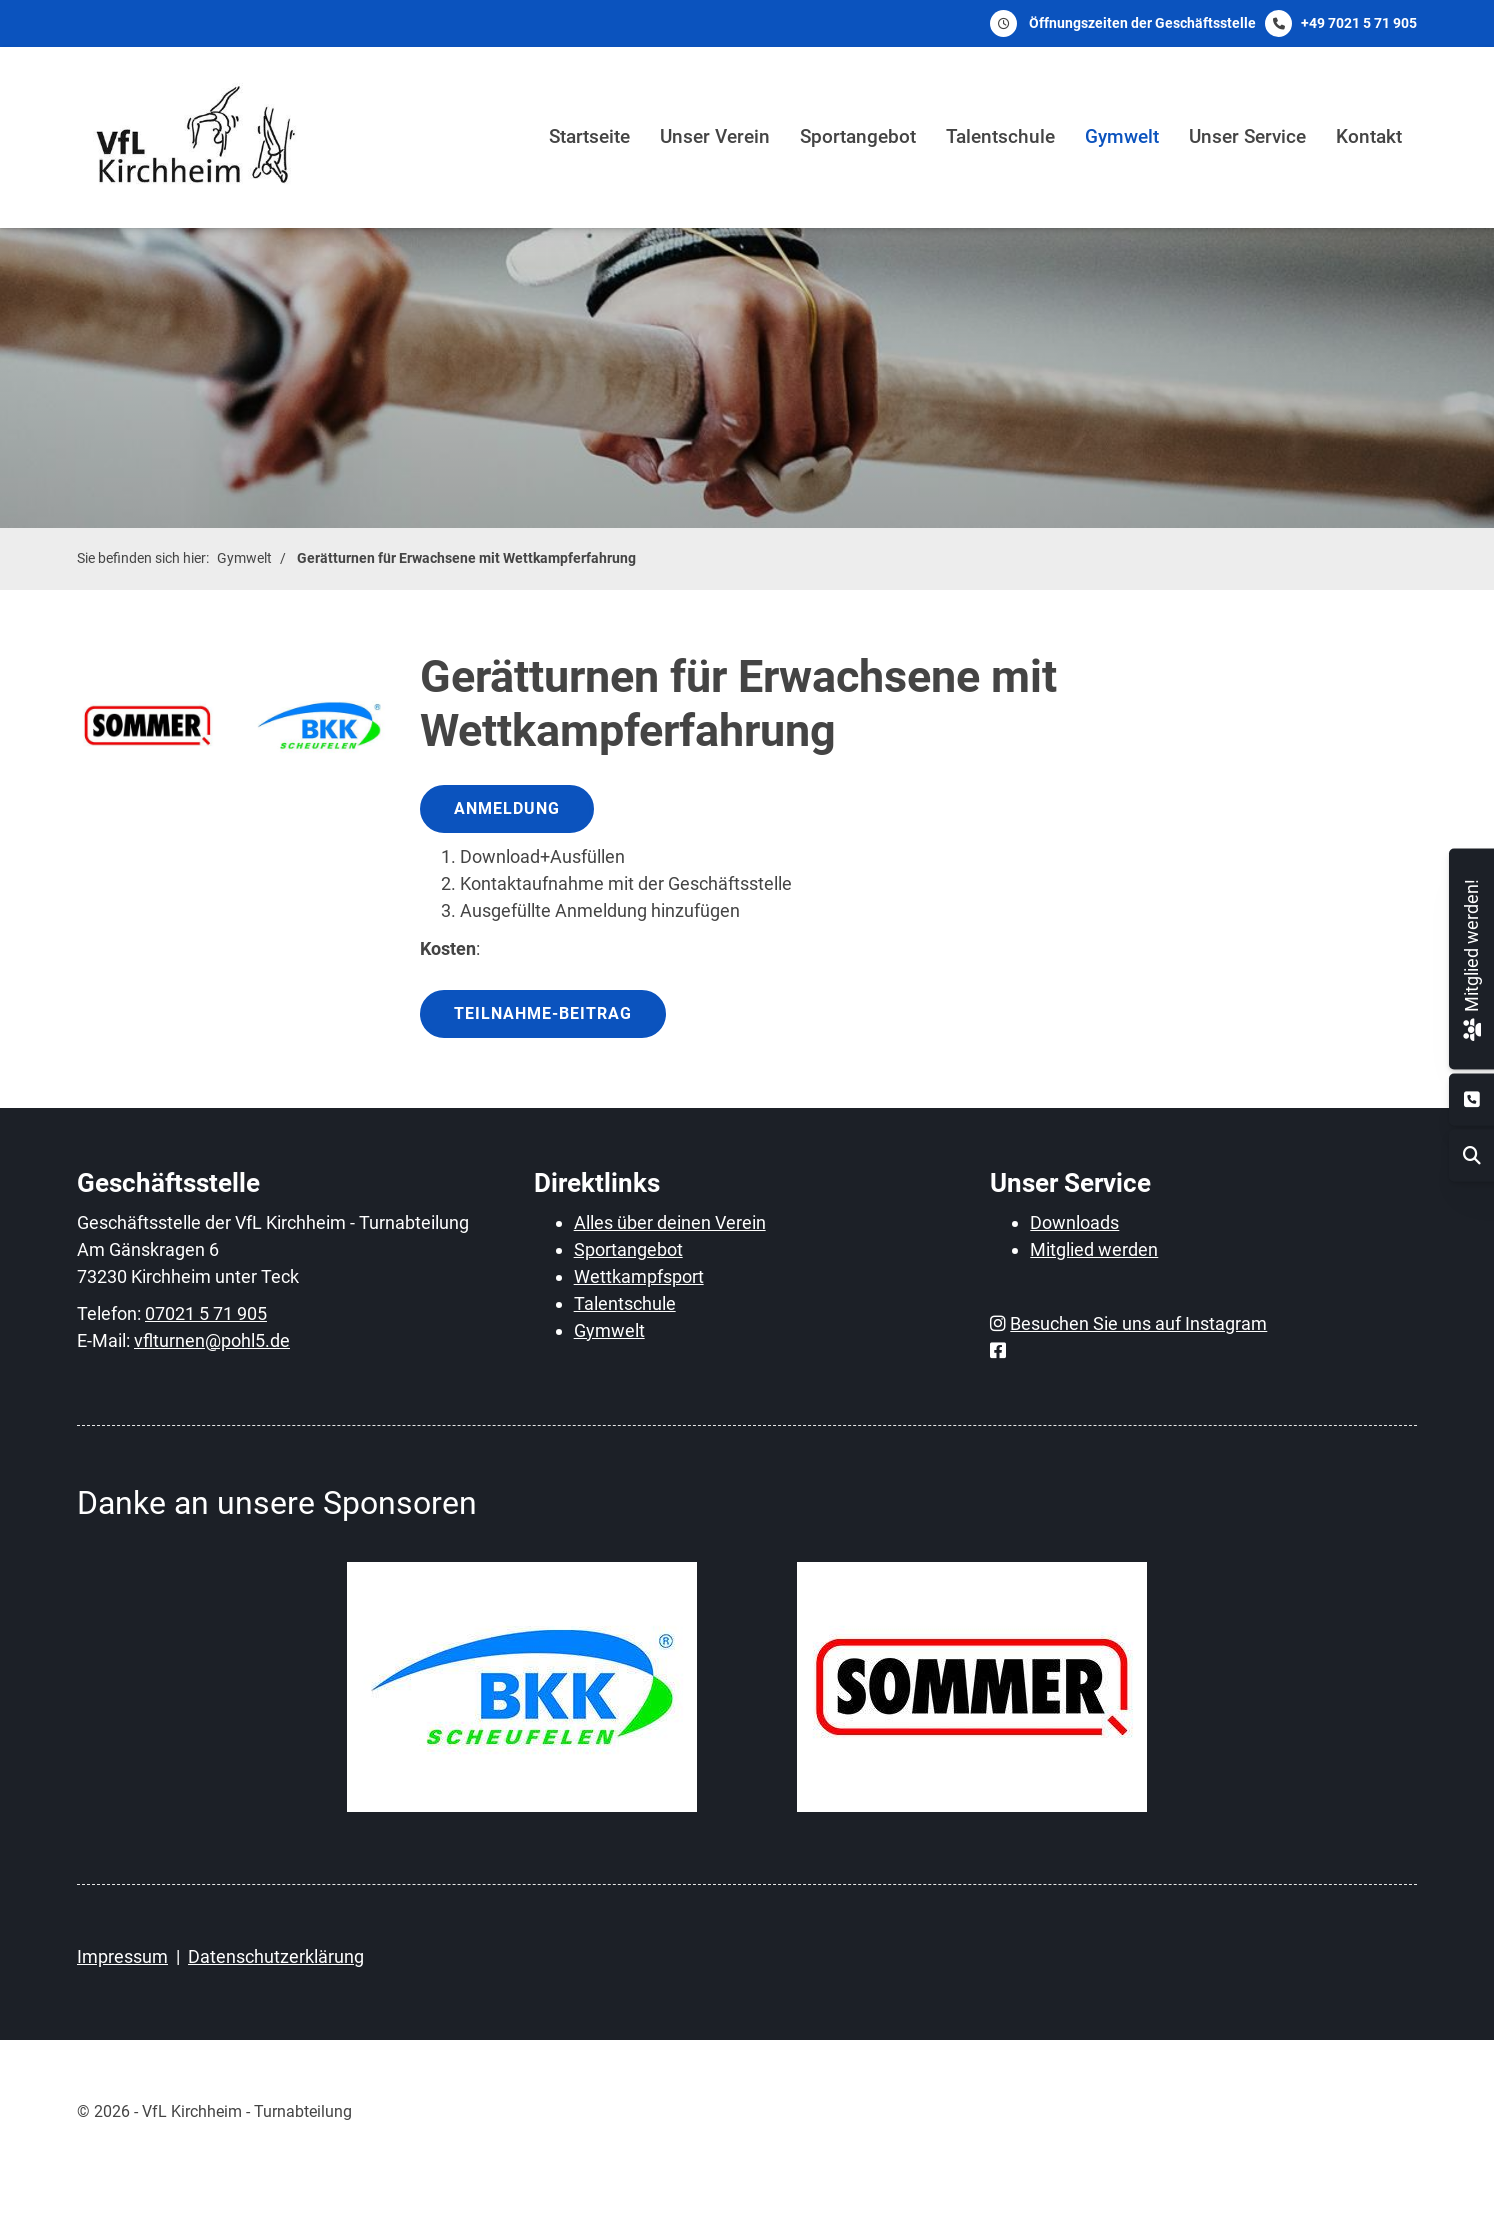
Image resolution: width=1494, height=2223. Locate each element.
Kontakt (1369, 136)
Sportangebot (858, 136)
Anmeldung (507, 808)
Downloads (1074, 1222)
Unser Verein (715, 136)
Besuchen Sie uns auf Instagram (1138, 1323)
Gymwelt (1122, 136)
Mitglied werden (1094, 1249)
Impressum (122, 1956)
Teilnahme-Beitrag (543, 1013)
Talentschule (1000, 136)
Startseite (589, 136)
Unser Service (1247, 136)
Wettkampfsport (639, 1276)
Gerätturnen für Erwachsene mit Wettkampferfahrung (466, 558)
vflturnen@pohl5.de (212, 1340)
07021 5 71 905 (206, 1313)
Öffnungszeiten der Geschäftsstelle (1142, 23)
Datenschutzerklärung (276, 1956)
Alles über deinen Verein (670, 1222)
